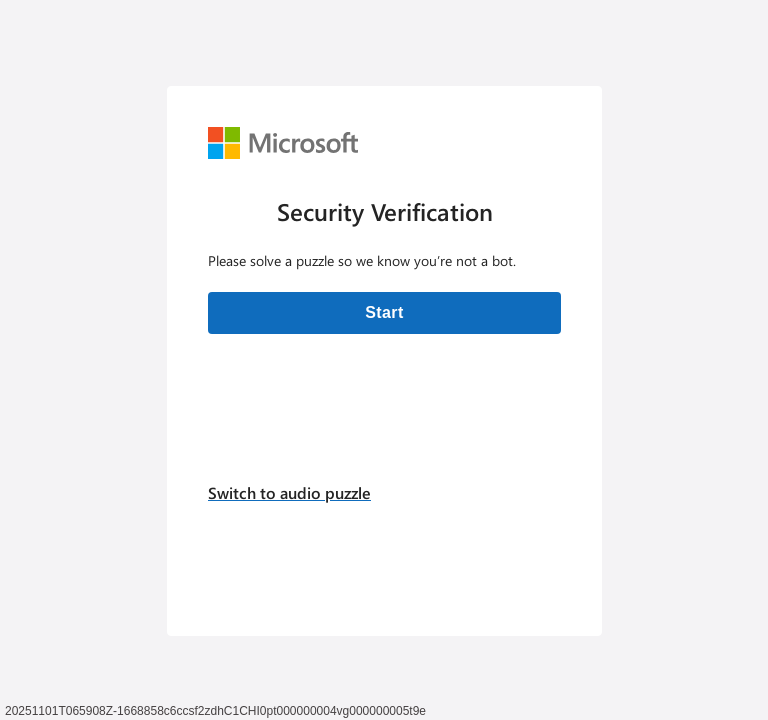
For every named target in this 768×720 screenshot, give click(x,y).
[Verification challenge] (384, 361)
